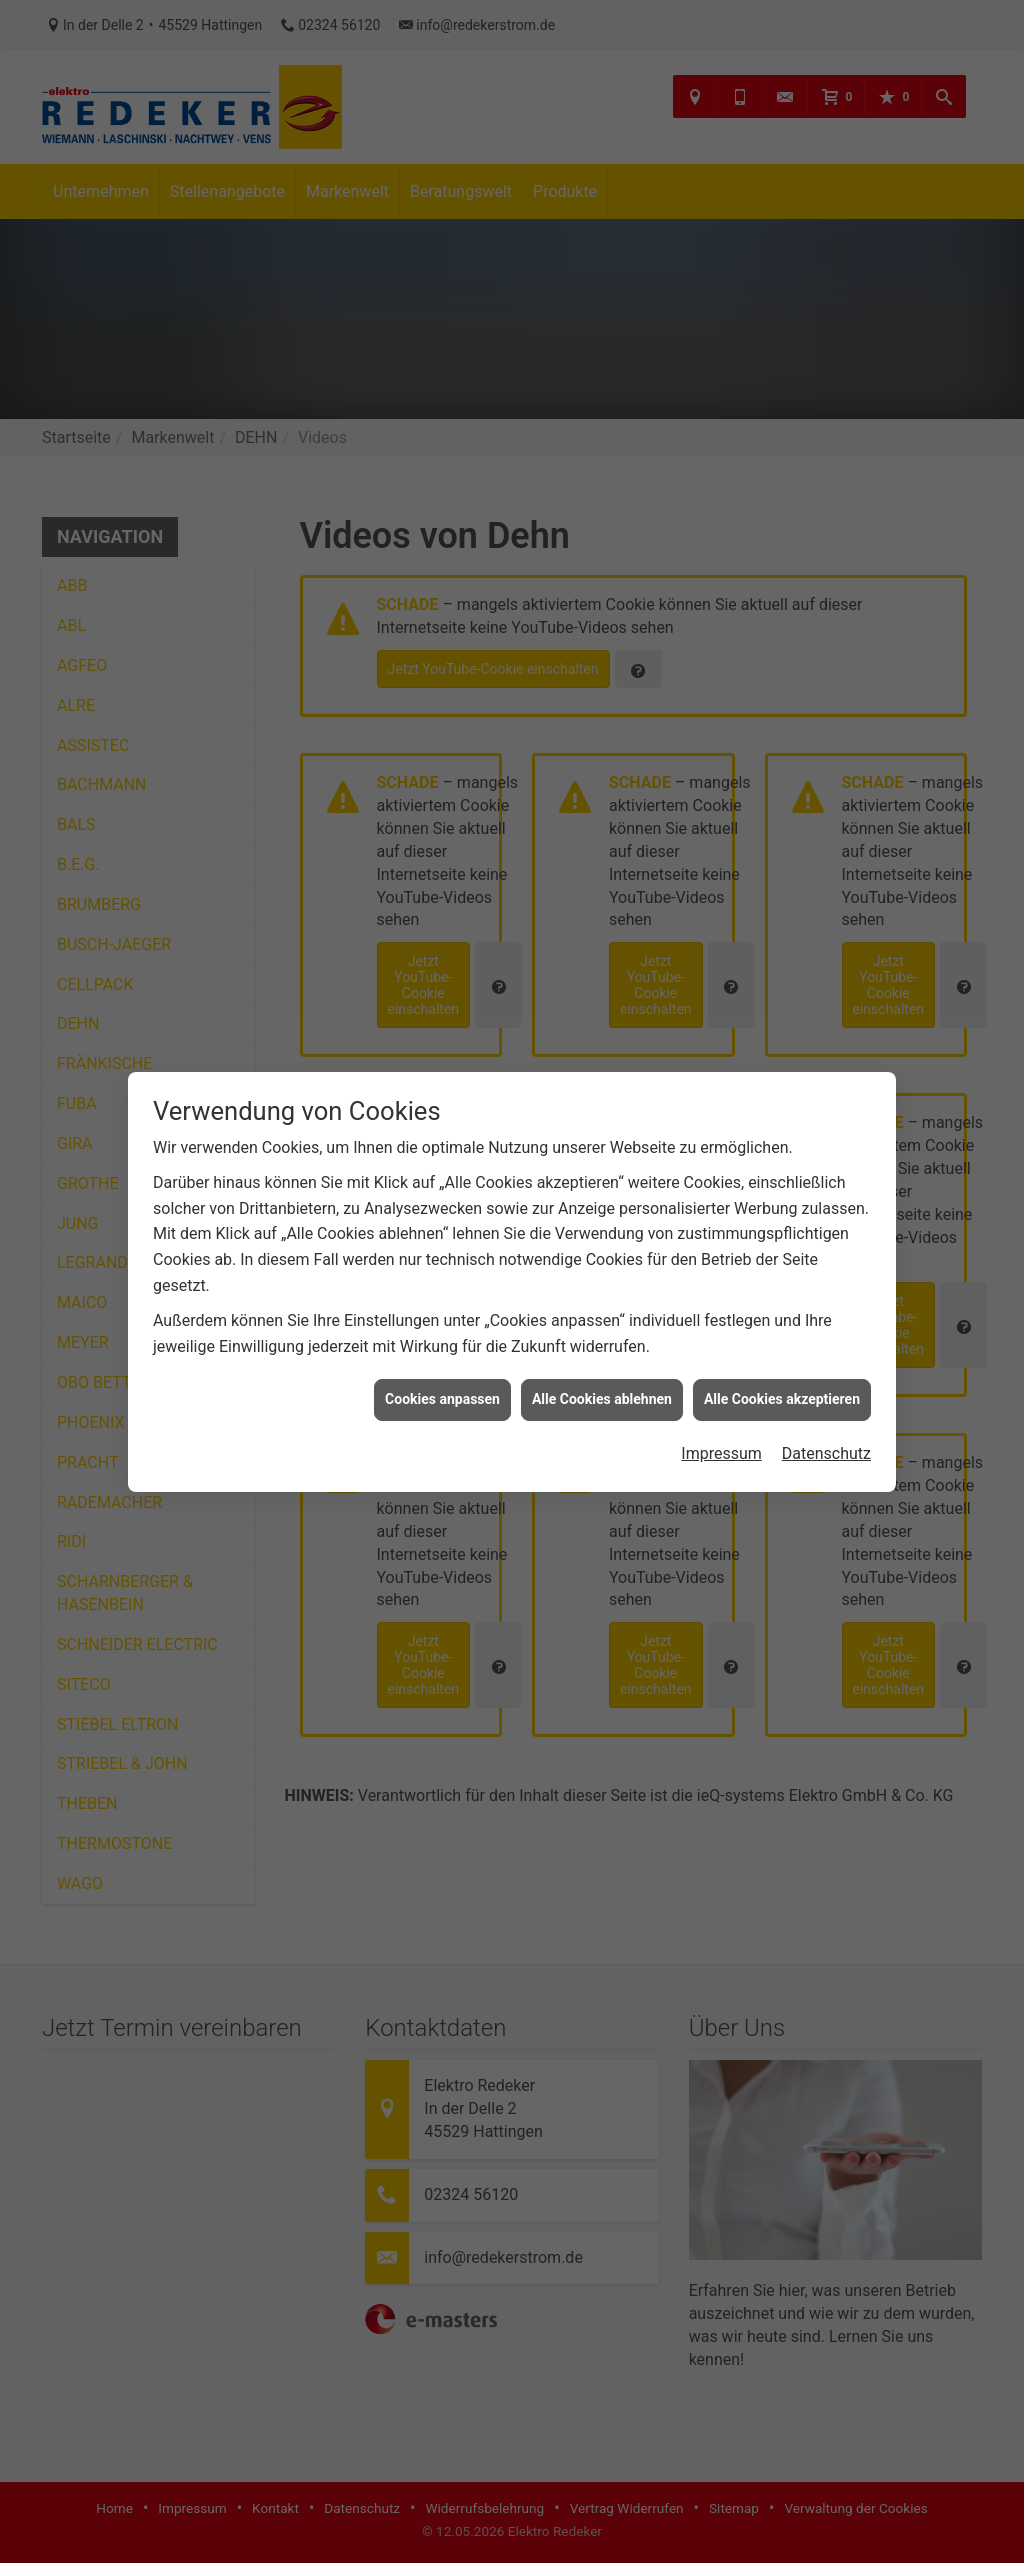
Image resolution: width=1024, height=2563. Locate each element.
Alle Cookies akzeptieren (782, 1399)
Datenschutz (826, 1452)
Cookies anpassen (442, 1399)
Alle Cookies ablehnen (602, 1399)
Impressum (721, 1452)
